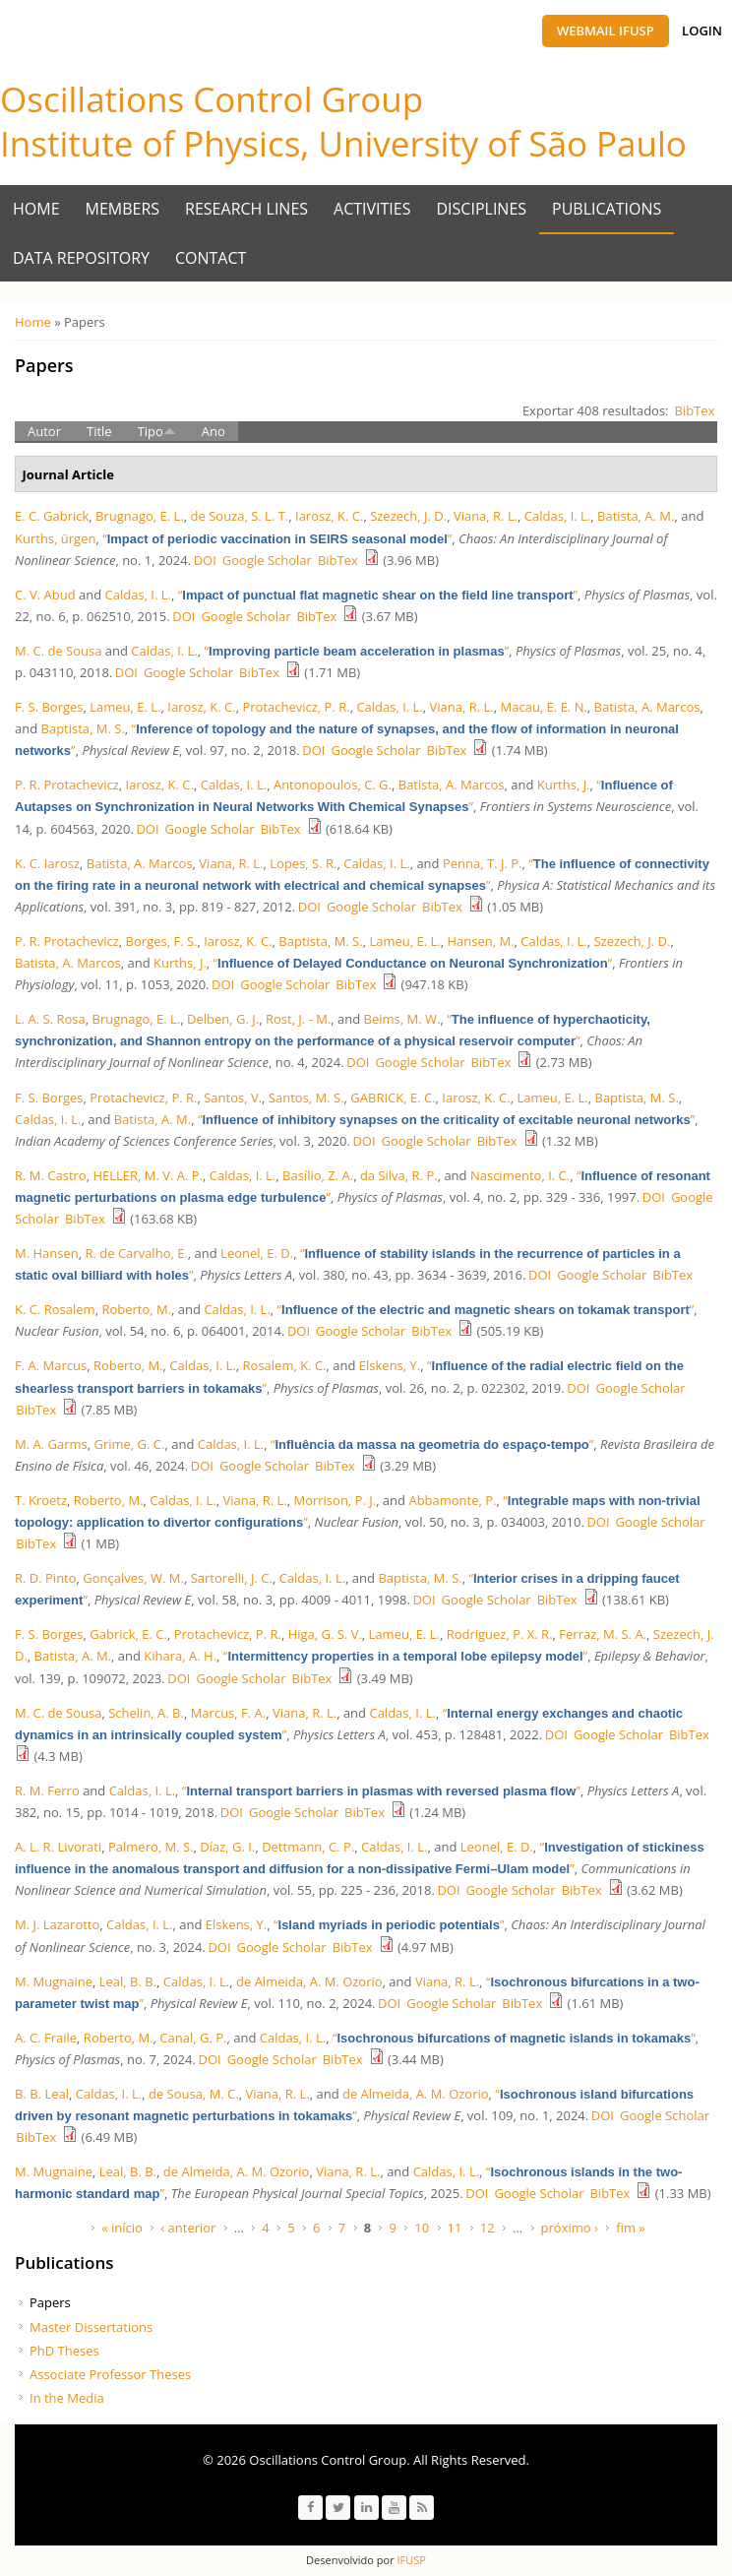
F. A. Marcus (51, 1365)
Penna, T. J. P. (482, 863)
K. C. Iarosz (47, 863)
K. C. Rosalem (55, 1309)
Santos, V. (233, 1097)
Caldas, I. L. (557, 516)
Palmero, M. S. (151, 1846)
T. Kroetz (41, 1500)
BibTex (695, 410)
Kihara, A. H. (180, 1656)
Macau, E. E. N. (544, 707)
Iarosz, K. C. (329, 516)
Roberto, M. (136, 1309)
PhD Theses (64, 2350)
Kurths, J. (563, 784)
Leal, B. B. (127, 1981)
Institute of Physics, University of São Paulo (343, 143)
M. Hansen (47, 1253)
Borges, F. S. (162, 941)
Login (702, 30)
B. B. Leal (42, 2094)
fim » (630, 2227)
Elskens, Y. (389, 1365)
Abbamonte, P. (452, 1500)
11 (455, 2227)
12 (487, 2227)
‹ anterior (187, 2227)
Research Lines (246, 209)
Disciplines (482, 209)
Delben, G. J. (223, 1019)
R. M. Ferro (47, 1790)
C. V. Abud (45, 594)
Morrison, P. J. (334, 1500)
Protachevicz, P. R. (295, 707)
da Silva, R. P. (399, 1175)
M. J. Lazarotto (57, 1924)
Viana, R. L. (486, 516)
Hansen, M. (480, 941)
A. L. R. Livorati (58, 1846)
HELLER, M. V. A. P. (147, 1175)
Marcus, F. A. (229, 1713)
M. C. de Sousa (58, 651)
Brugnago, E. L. (139, 516)
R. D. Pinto (46, 1578)
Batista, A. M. (635, 516)
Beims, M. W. (402, 1019)
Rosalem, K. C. (285, 1365)
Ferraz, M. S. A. (602, 1634)
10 (421, 2227)
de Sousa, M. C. (194, 2094)
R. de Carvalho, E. (136, 1253)
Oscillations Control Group (211, 99)
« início (122, 2227)
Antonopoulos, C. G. (333, 784)
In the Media (67, 2398)
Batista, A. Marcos (647, 707)
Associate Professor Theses (110, 2374)
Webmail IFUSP (605, 30)
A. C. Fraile (46, 2037)
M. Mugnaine (53, 1981)
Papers (50, 2302)
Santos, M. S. (306, 1097)
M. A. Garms (51, 1444)
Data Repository (81, 258)
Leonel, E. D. (256, 1253)
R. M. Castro (51, 1175)
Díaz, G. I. (227, 1846)
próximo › (569, 2227)
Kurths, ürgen (55, 538)
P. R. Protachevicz (67, 784)
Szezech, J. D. (408, 516)
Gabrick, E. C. (128, 1634)
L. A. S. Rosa (50, 1019)
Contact (210, 258)
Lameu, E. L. (125, 707)
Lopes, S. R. (303, 863)
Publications (606, 209)
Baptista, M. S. (83, 728)
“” (277, 538)
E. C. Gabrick (52, 516)
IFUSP (410, 2559)
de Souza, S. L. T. (240, 516)
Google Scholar (267, 560)
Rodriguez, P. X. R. (500, 1634)
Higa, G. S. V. (325, 1634)
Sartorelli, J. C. (232, 1578)
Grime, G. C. (128, 1444)
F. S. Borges (49, 707)
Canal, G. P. (192, 2037)
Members (123, 209)
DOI (205, 560)
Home (36, 209)
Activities (372, 209)
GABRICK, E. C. (392, 1097)
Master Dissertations (91, 2327)
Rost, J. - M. (298, 1019)
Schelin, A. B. (146, 1713)
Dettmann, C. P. (308, 1846)
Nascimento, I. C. (520, 1175)
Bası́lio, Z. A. (317, 1175)
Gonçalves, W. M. (133, 1578)
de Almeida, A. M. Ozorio (309, 1981)
